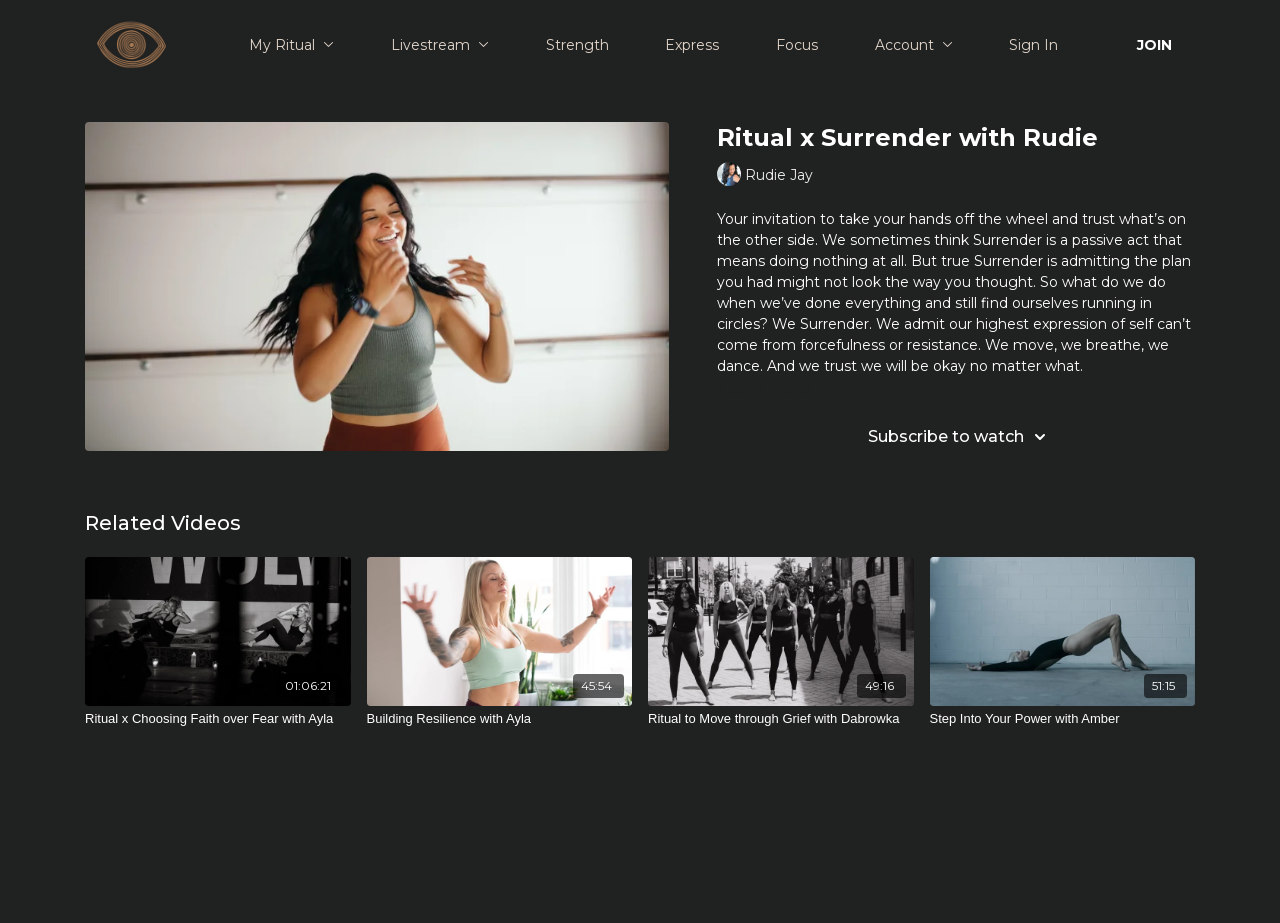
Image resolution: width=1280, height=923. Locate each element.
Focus (797, 45)
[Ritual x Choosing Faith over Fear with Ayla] (218, 719)
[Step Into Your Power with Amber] (1063, 719)
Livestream (440, 45)
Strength (577, 45)
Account (914, 45)
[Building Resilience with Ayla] (500, 719)
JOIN (1154, 45)
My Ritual (291, 45)
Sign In (1033, 45)
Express (692, 45)
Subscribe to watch (960, 437)
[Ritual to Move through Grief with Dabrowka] (781, 719)
